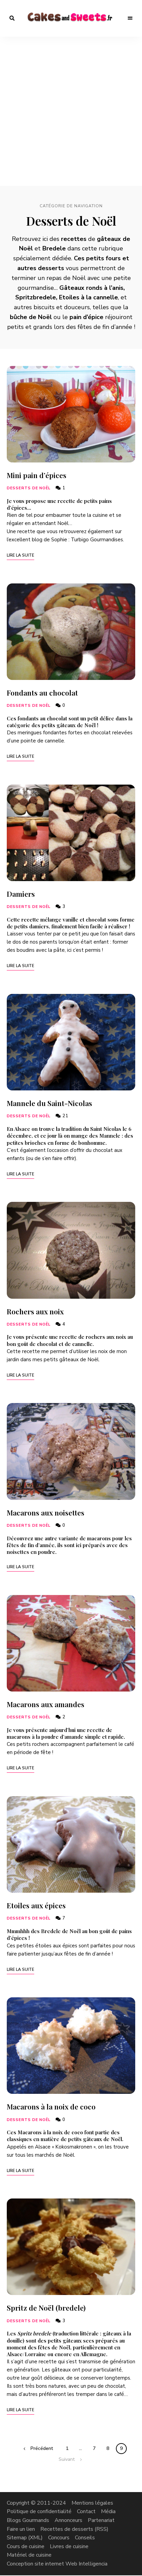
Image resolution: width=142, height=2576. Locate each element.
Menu (130, 18)
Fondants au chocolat (42, 692)
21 (62, 1116)
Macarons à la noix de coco (51, 2106)
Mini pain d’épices (36, 475)
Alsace (15, 2354)
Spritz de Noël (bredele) (46, 2307)
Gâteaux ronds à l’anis (91, 288)
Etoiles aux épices (36, 1905)
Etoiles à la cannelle (88, 297)
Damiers (21, 893)
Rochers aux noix (35, 1311)
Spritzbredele (35, 297)
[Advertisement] (71, 111)
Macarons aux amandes (45, 1704)
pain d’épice (86, 317)
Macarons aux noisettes (45, 1512)
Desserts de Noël (29, 488)
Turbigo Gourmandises (97, 539)
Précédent (42, 2448)
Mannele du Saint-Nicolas (49, 1103)
